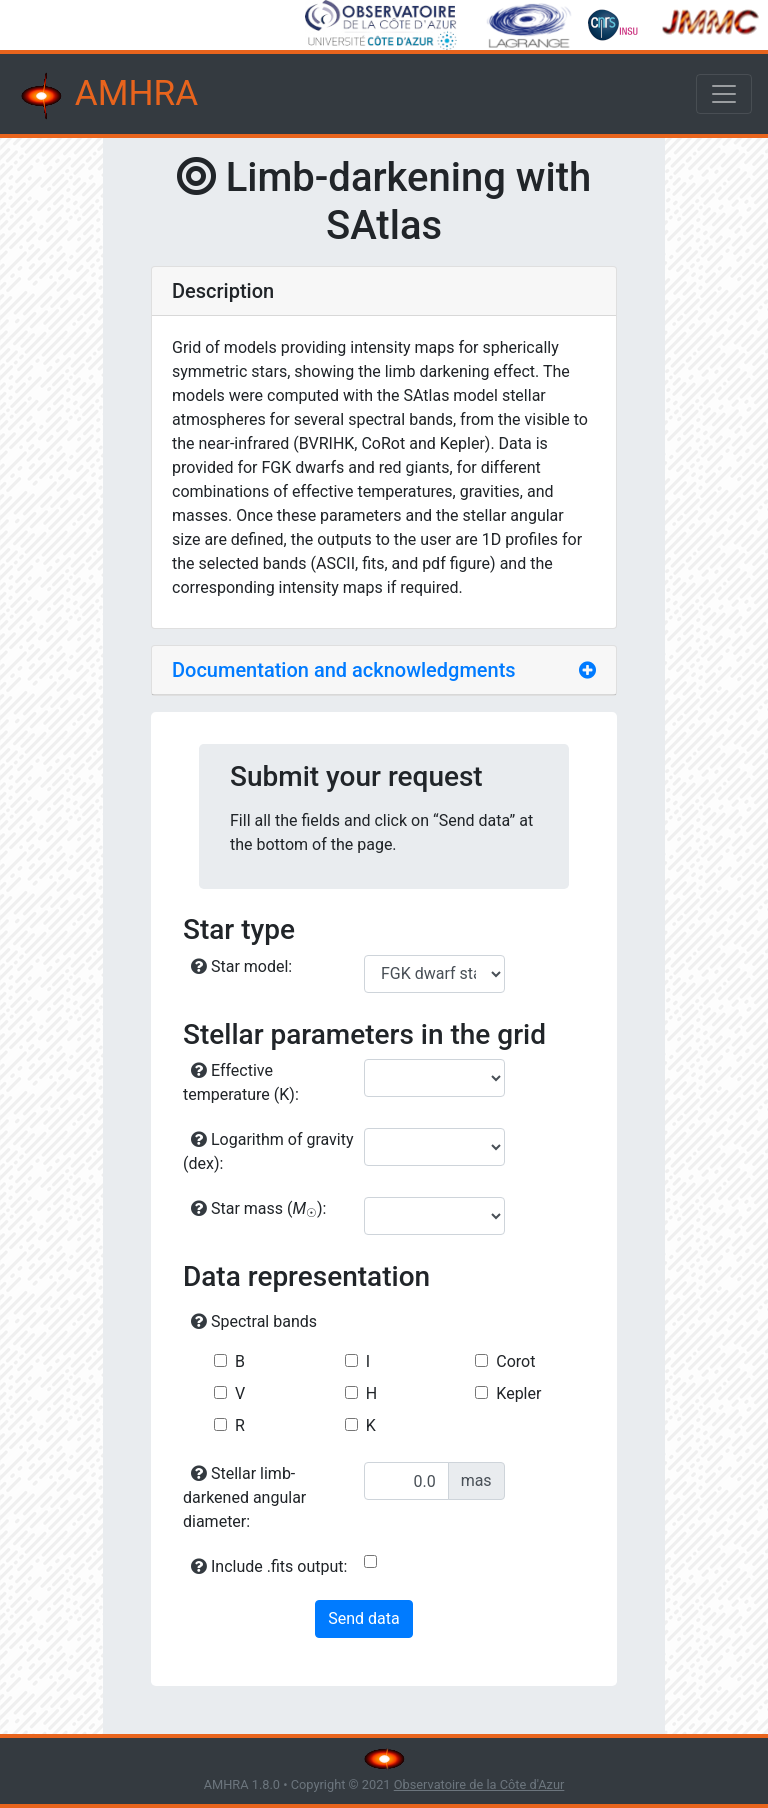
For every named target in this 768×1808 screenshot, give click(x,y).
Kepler (518, 1393)
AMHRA (107, 96)
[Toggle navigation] (724, 94)
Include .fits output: (269, 1566)
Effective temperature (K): (241, 1082)
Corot (515, 1361)
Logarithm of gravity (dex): (268, 1151)
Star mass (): (259, 1209)
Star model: (241, 966)
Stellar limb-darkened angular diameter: (244, 1497)
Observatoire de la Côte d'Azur (479, 1784)
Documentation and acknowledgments (344, 670)
